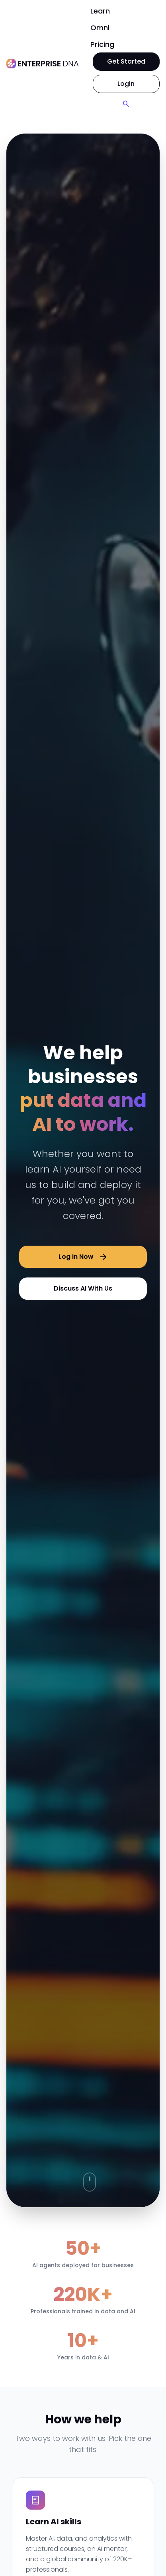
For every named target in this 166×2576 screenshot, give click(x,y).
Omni (99, 28)
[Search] (126, 104)
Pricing (102, 44)
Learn (100, 11)
